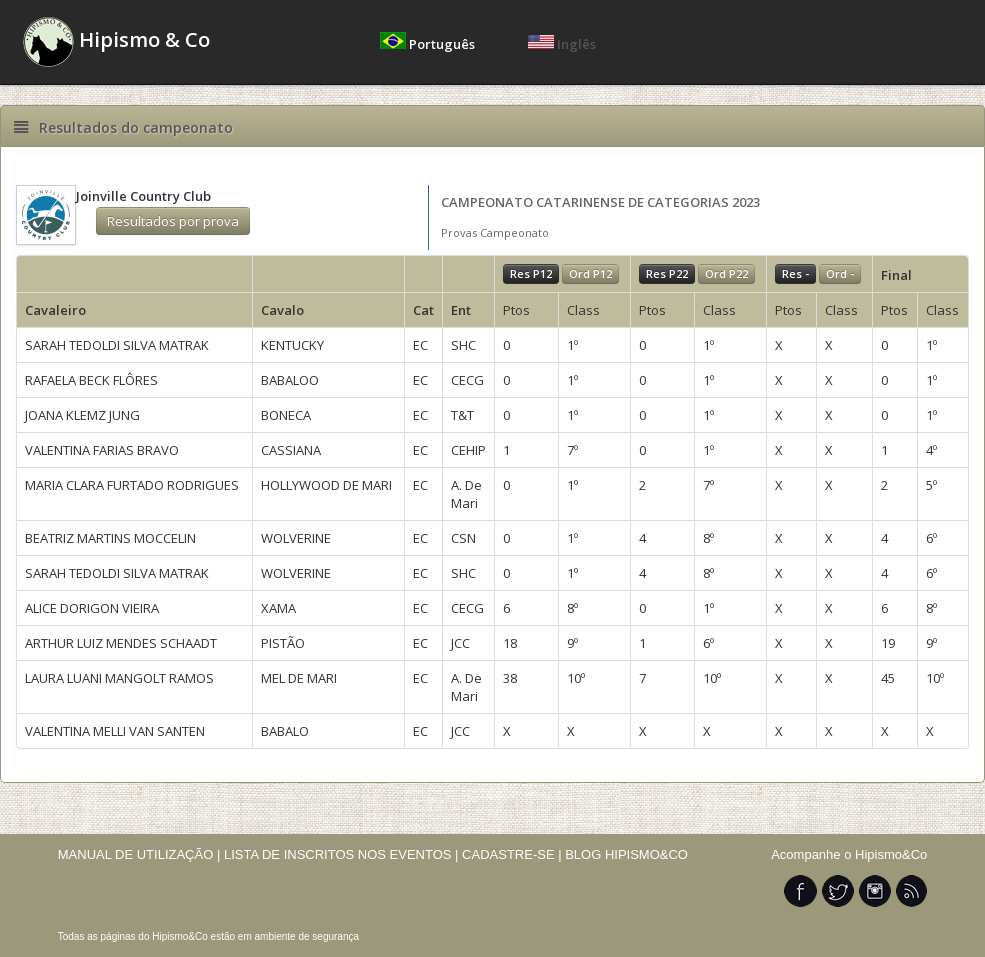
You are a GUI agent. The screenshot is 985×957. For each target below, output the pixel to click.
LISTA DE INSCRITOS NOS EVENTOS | (341, 854)
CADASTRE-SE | (513, 854)
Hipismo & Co (116, 42)
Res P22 (667, 273)
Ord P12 (590, 273)
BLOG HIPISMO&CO (626, 854)
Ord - (840, 273)
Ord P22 (726, 273)
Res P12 (531, 273)
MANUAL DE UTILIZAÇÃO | (139, 854)
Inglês (562, 44)
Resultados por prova (173, 221)
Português (429, 44)
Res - (795, 273)
